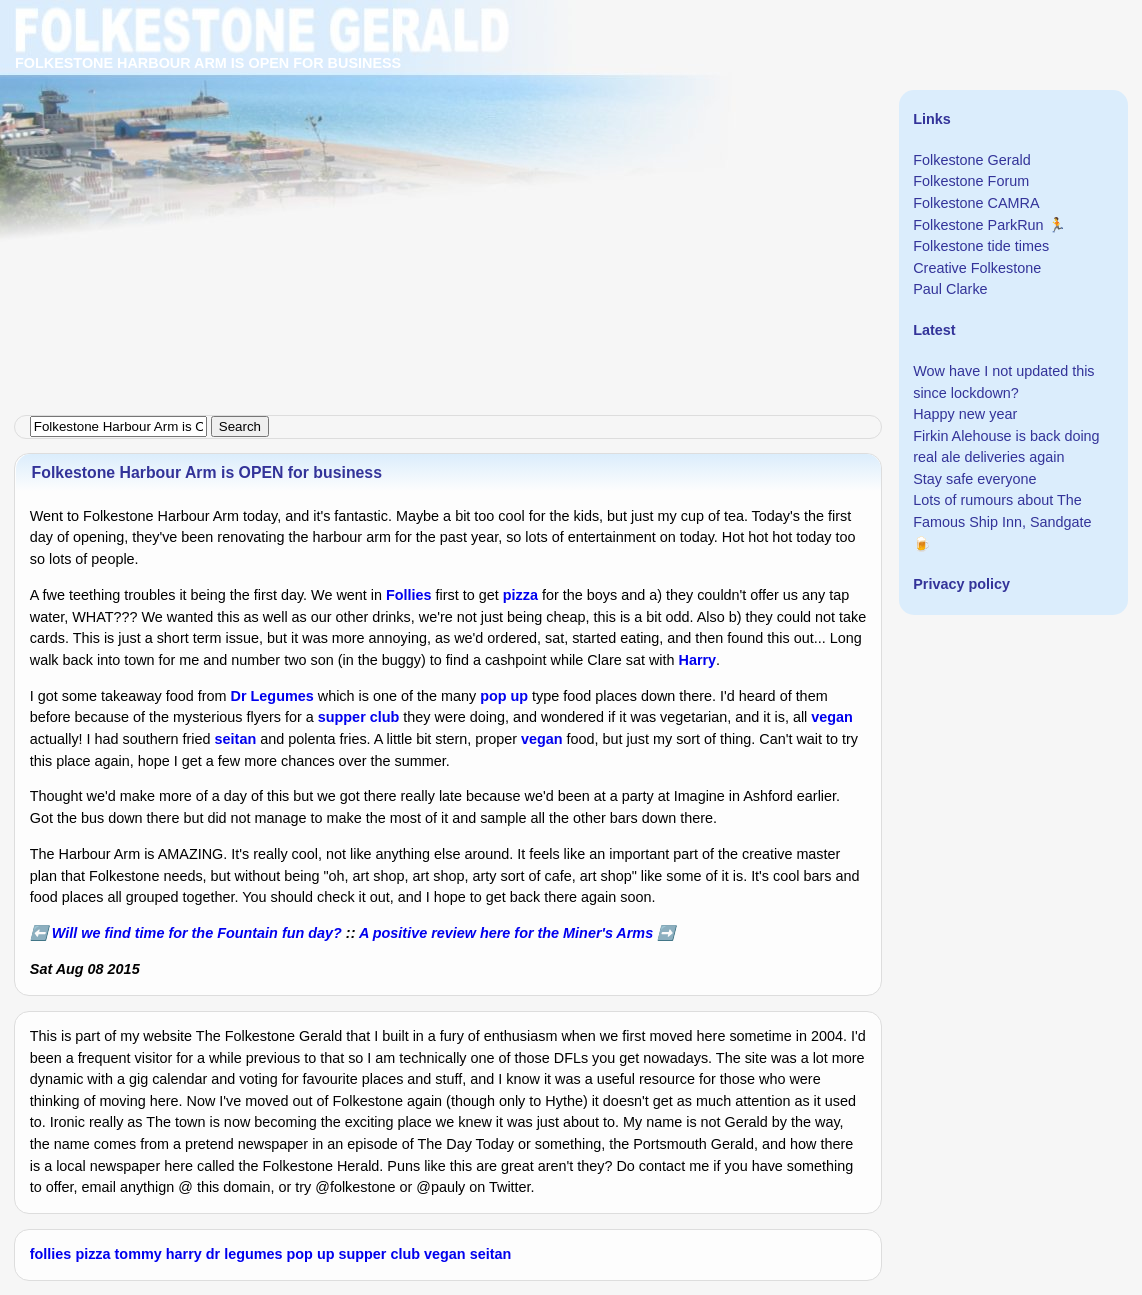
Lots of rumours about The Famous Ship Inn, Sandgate (1002, 511)
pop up (504, 696)
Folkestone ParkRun (978, 225)
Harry (698, 660)
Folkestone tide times (981, 246)
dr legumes (244, 1254)
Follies (409, 595)
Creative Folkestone (977, 268)
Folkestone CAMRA (976, 203)
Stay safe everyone (974, 479)
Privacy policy (961, 584)
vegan (832, 717)
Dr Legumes (272, 696)
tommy (138, 1254)
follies (51, 1254)
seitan (236, 739)
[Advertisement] (571, 140)
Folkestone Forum (971, 181)
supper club (359, 717)
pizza (520, 595)
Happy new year (965, 414)
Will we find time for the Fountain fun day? (197, 933)
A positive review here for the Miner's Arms (506, 933)
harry (184, 1254)
